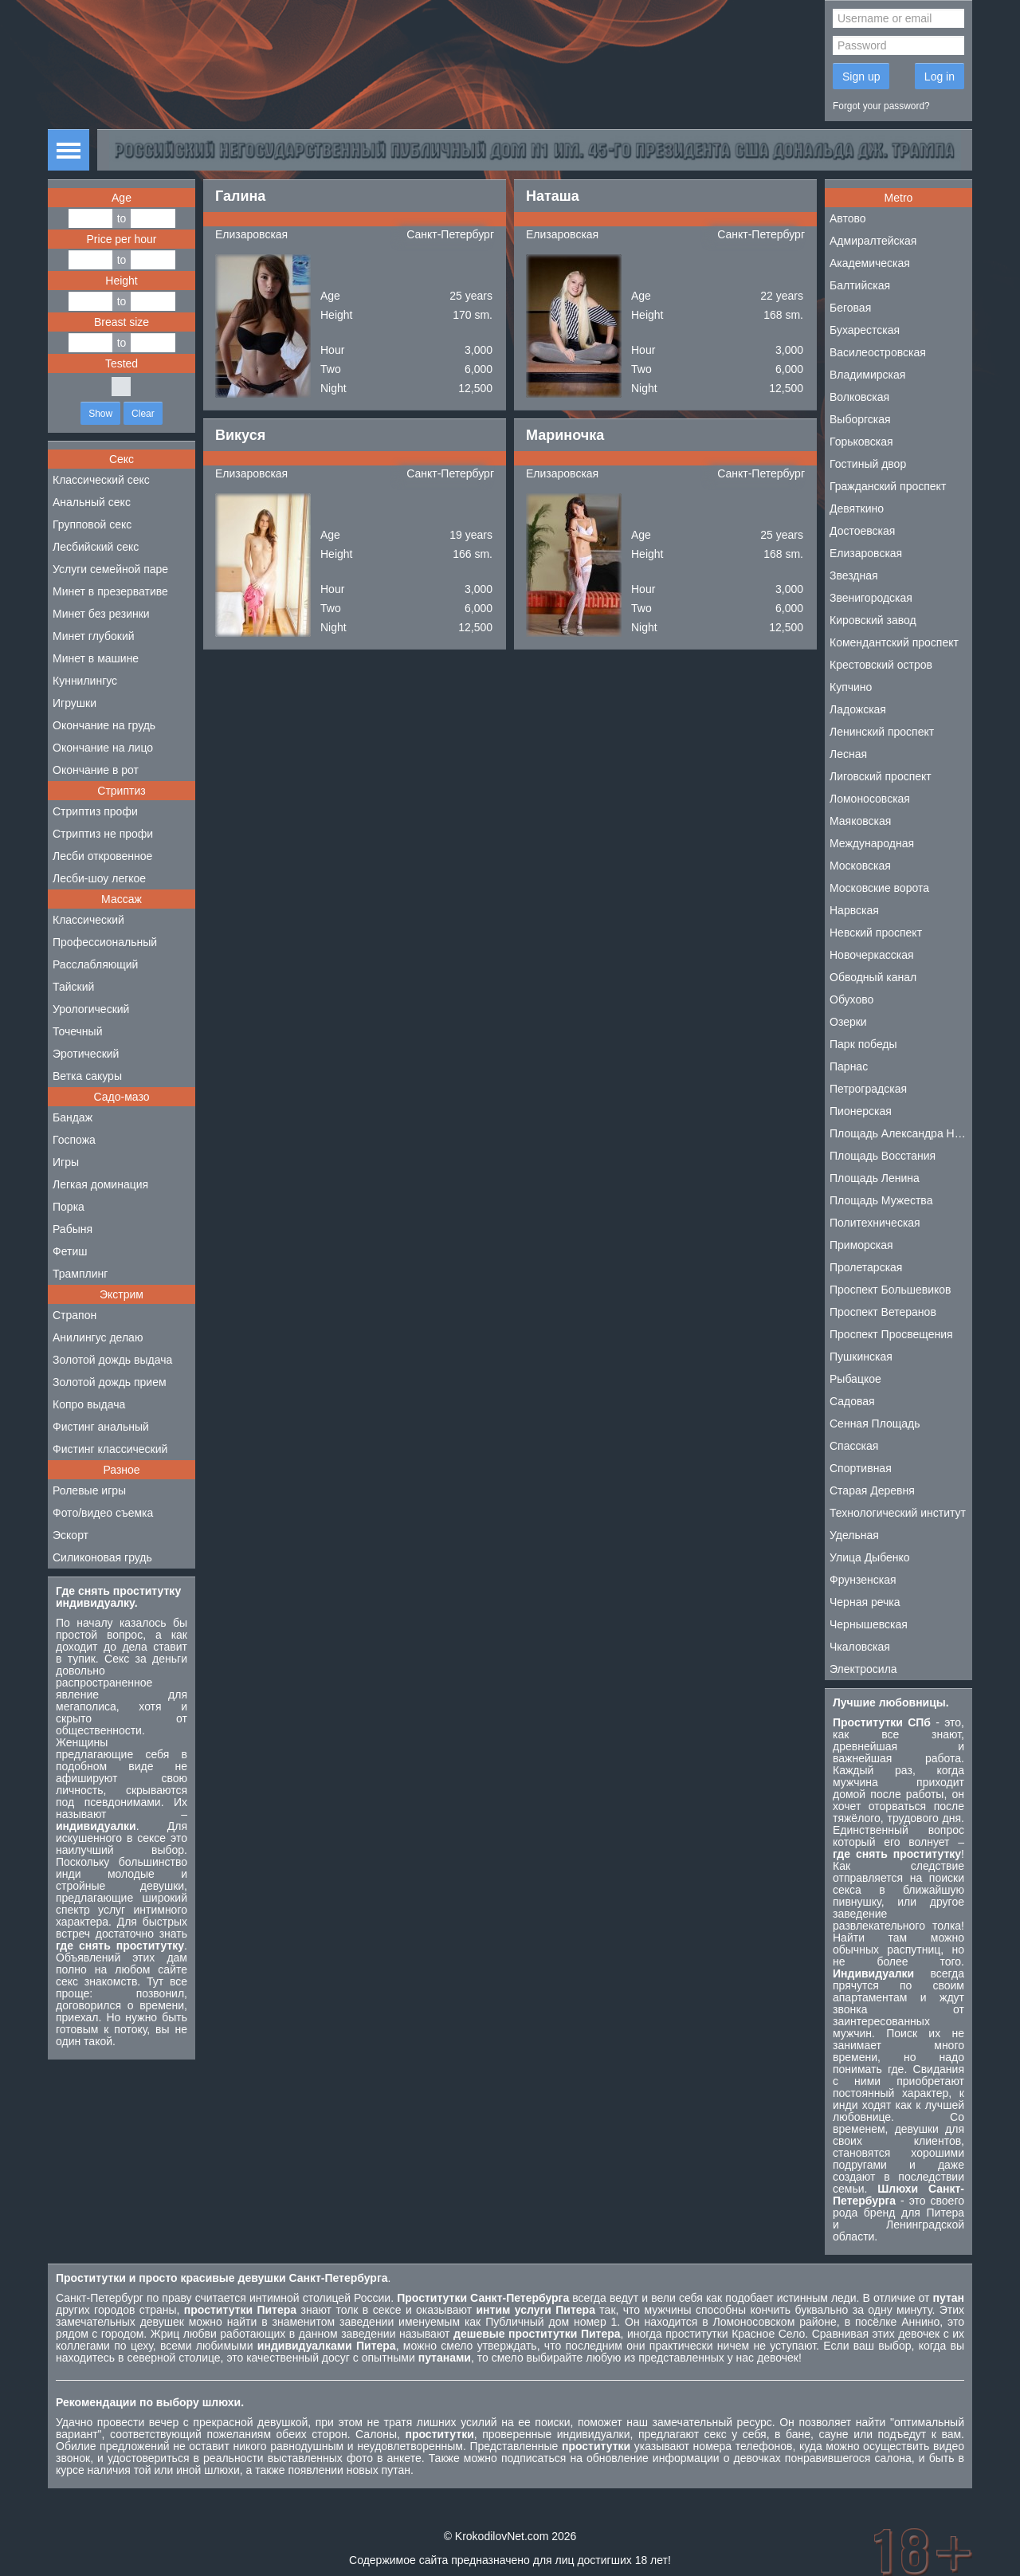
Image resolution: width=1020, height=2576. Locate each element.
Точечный (77, 1031)
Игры (66, 1162)
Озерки (848, 1021)
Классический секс (101, 479)
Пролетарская (866, 1267)
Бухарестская (865, 330)
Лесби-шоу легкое (99, 878)
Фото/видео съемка (103, 1512)
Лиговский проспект (881, 776)
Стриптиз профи (95, 811)
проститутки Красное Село (735, 2333)
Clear (143, 413)
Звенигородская (871, 597)
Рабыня (72, 1229)
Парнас (849, 1066)
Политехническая (875, 1222)
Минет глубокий (94, 636)
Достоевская (862, 530)
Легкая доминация (100, 1184)
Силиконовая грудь (102, 1557)
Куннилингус (85, 680)
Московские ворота (879, 888)
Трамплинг (80, 1273)
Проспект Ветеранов (883, 1312)
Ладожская (858, 709)
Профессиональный (105, 942)
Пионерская (861, 1111)
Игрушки (74, 703)
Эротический (86, 1053)
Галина (240, 196)
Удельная (854, 1535)
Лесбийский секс (96, 546)
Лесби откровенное (102, 856)
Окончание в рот (96, 770)
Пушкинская (861, 1356)
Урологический (91, 1009)
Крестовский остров (881, 664)
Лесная (848, 754)
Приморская (861, 1245)
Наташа (552, 196)
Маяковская (860, 821)
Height (121, 280)
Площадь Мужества (881, 1200)
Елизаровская (251, 234)
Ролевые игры (89, 1490)
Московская (860, 865)
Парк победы (863, 1044)
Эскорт (70, 1535)
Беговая (850, 307)
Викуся (240, 435)
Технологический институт (898, 1512)
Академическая (870, 263)
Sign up (861, 76)
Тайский (73, 986)
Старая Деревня (872, 1490)
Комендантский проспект (894, 642)
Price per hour (122, 239)
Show (100, 413)
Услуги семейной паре (110, 569)
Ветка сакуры (87, 1076)
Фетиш (70, 1251)
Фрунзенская (863, 1579)
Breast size (121, 322)
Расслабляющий (95, 964)
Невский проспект (876, 932)
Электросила (863, 1669)
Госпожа (74, 1139)
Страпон (74, 1315)
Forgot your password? (881, 106)
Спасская (854, 1445)
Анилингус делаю (98, 1337)
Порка (68, 1206)
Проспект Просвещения (891, 1334)
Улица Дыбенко (870, 1557)
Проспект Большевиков (890, 1289)
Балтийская (860, 285)
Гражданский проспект (888, 486)
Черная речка (865, 1602)
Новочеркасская (872, 954)
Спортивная (861, 1468)
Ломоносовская (870, 798)
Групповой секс (92, 524)
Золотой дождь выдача (112, 1359)
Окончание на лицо (103, 747)
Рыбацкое (855, 1378)
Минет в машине (96, 658)
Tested (121, 363)
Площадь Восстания (883, 1155)
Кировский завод (873, 620)
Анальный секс (92, 502)
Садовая (852, 1401)
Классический (88, 919)
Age (121, 197)
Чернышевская (869, 1624)
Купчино (851, 687)
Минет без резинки (101, 613)
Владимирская (867, 374)
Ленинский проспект (882, 731)
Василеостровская (878, 352)
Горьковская (861, 441)
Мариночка (565, 435)
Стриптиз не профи (103, 833)
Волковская (859, 397)
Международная (872, 843)
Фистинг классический (110, 1449)
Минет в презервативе (110, 591)
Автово (848, 218)
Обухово (851, 999)
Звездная (854, 575)
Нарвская (854, 910)
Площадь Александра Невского (901, 1133)
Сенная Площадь (875, 1423)
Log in (939, 76)
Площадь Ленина (875, 1178)
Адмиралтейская (873, 240)
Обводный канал (873, 977)
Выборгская (860, 419)
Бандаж (72, 1117)
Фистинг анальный (101, 1426)
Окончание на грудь (104, 725)
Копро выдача (89, 1404)
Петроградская (868, 1088)
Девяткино (857, 508)
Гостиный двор (868, 463)
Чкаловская (860, 1646)
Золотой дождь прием (110, 1382)
